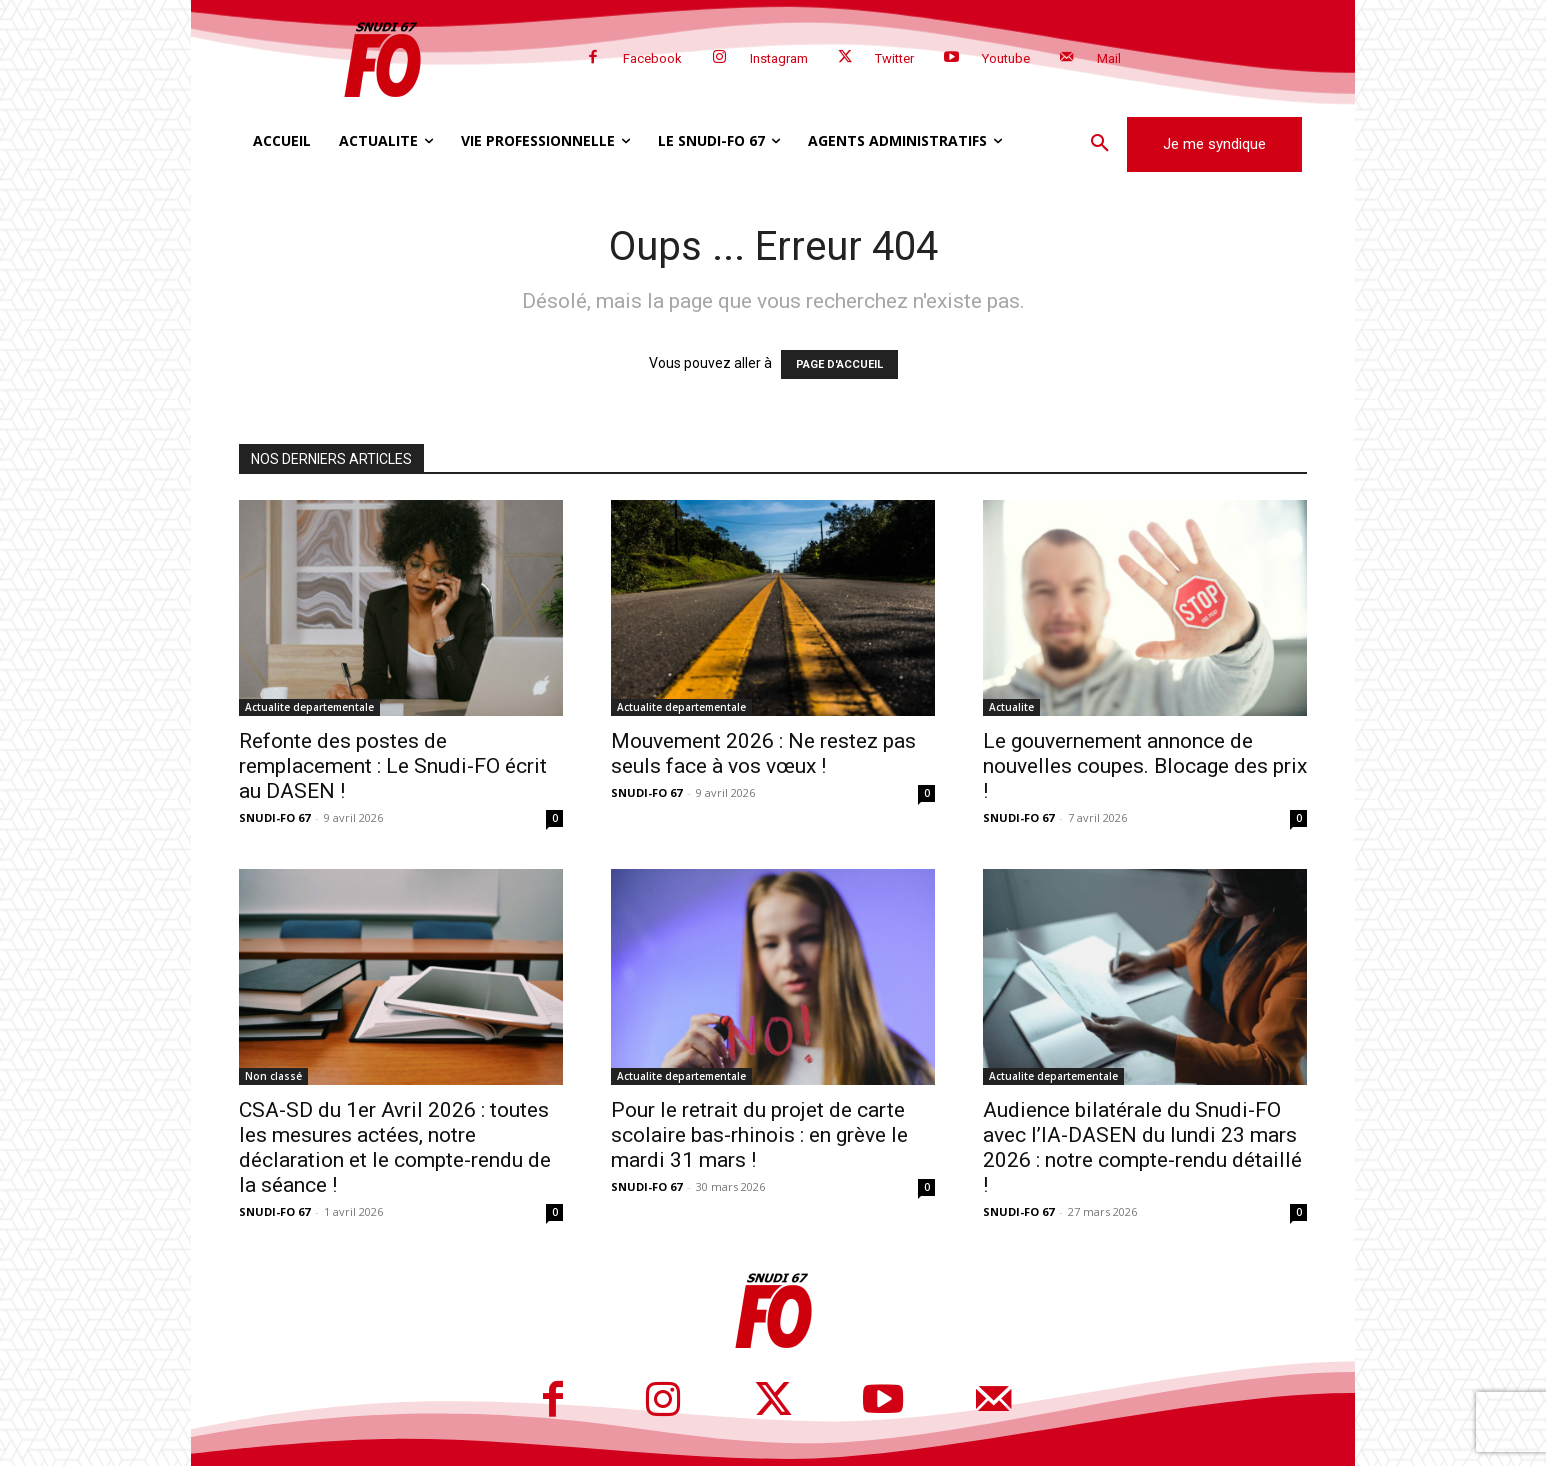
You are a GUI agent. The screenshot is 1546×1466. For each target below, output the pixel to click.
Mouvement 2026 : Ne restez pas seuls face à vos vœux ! (763, 753)
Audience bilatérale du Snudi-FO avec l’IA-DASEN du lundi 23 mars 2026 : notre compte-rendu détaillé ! (1142, 1147)
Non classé (273, 1076)
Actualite (1011, 707)
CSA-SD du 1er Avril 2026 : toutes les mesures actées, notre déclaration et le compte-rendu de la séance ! (395, 1147)
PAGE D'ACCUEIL (839, 364)
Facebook (652, 58)
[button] (1100, 144)
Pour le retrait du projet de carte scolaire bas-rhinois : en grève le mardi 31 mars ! (759, 1135)
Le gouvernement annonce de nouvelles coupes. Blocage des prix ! (1145, 766)
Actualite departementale (309, 707)
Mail (1109, 58)
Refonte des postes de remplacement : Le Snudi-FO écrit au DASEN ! (393, 766)
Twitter (894, 58)
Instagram (779, 58)
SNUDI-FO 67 (274, 817)
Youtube (1006, 58)
